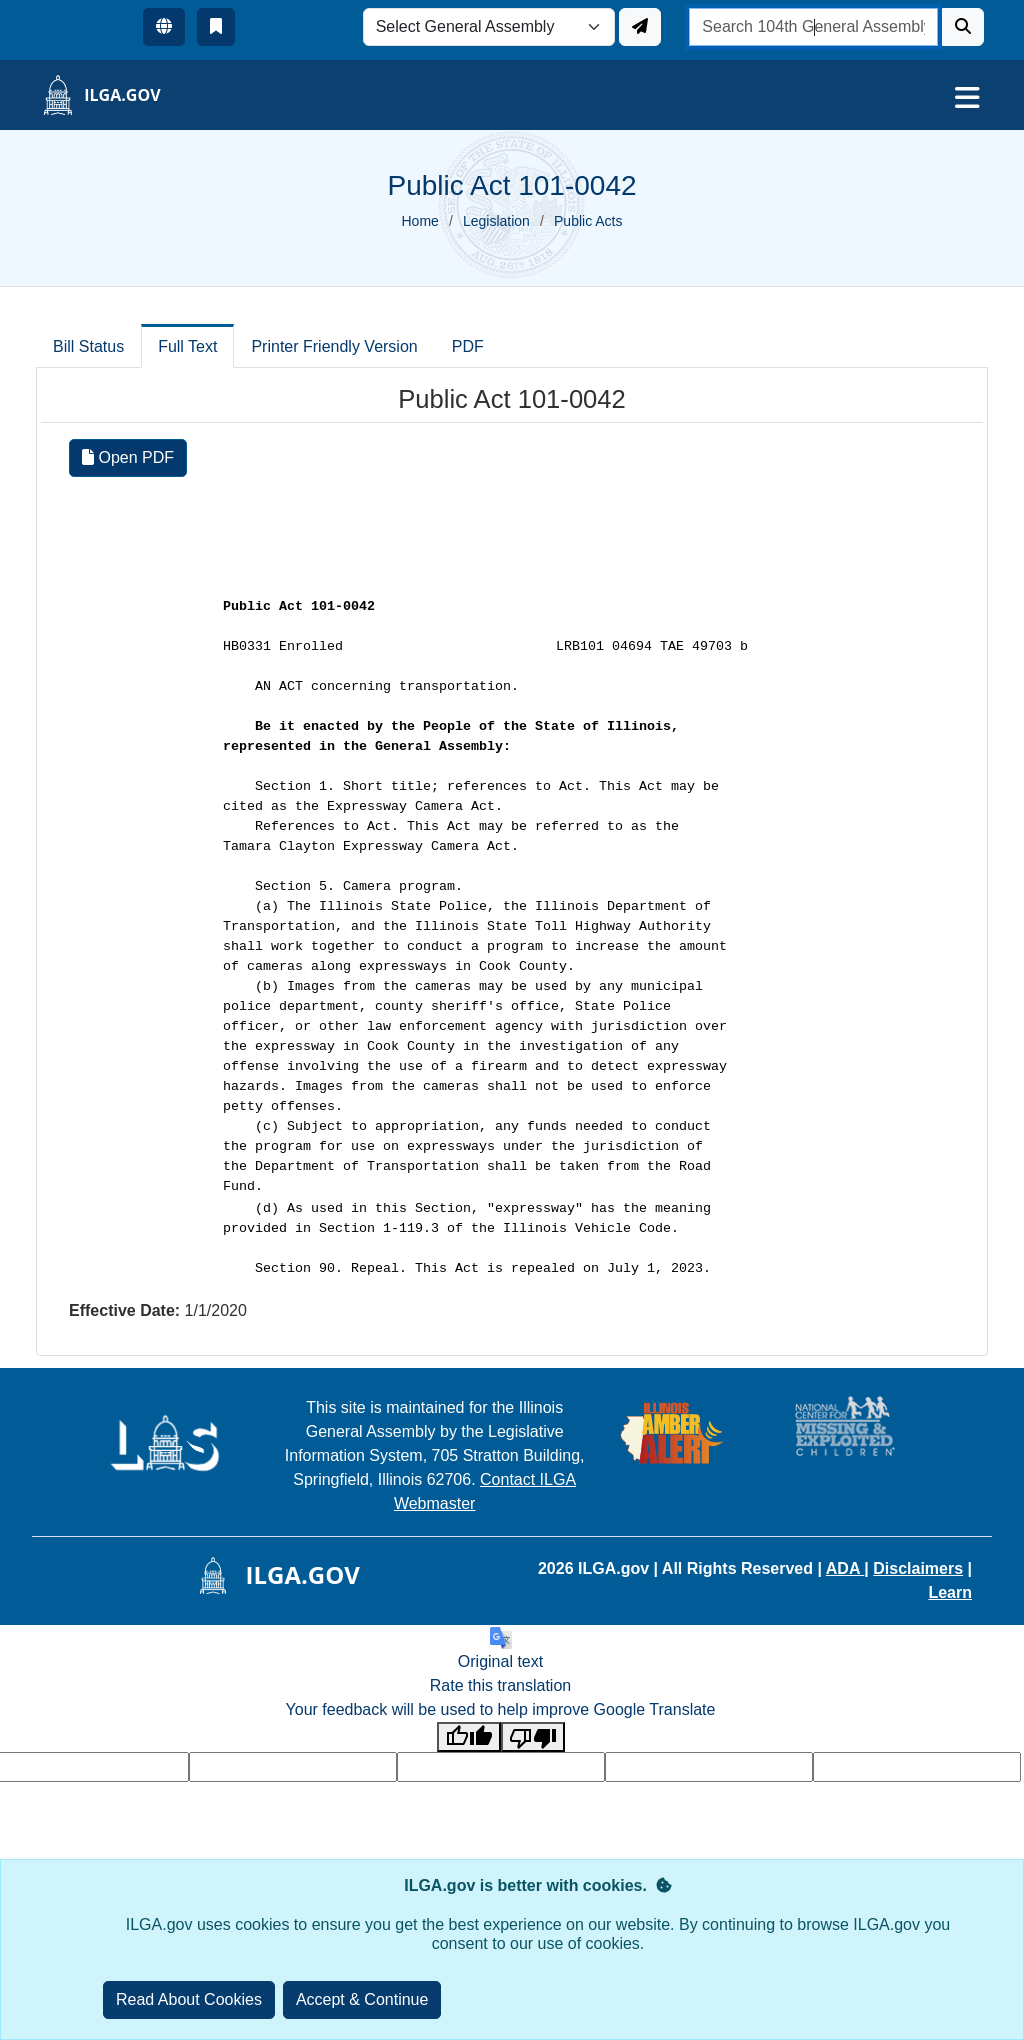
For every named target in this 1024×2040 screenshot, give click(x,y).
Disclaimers (918, 1568)
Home (420, 221)
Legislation (496, 221)
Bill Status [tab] (88, 346)
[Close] (362, 2000)
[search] (813, 27)
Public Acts (588, 221)
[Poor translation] (533, 1737)
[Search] (963, 27)
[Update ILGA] (640, 27)
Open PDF (128, 457)
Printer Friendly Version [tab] (334, 346)
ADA (845, 1568)
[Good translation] (469, 1737)
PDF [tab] (468, 346)
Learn (950, 1592)
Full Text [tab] (187, 346)
